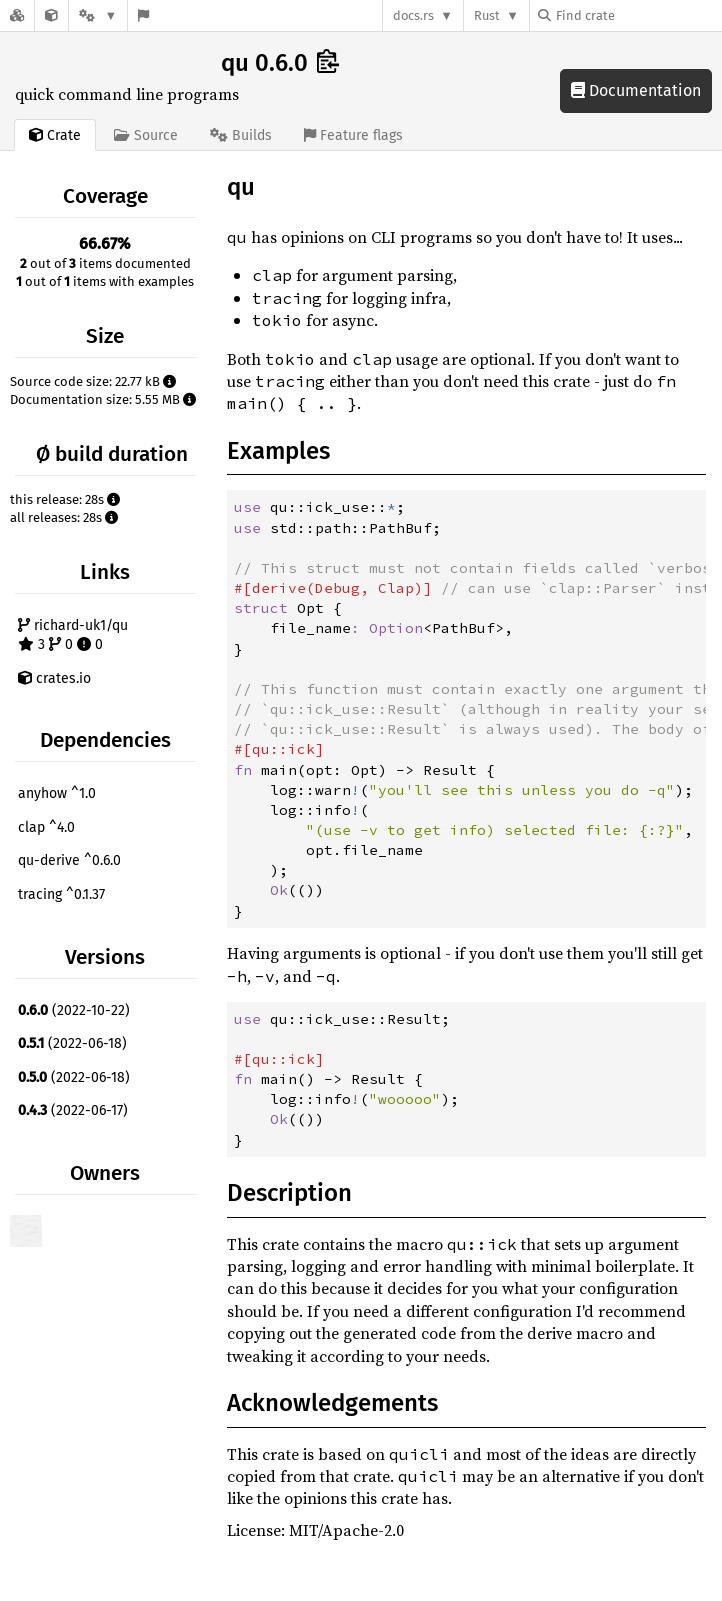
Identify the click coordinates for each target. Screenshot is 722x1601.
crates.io (54, 678)
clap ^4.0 (46, 827)
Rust (487, 15)
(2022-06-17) (73, 1110)
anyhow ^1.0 (57, 793)
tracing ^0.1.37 (61, 894)
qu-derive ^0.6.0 (69, 860)
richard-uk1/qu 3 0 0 (73, 635)
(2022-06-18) (72, 1043)
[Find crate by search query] (638, 15)
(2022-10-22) (74, 1010)
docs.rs (413, 15)
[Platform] (98, 15)
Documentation (636, 90)
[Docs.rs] (17, 15)
